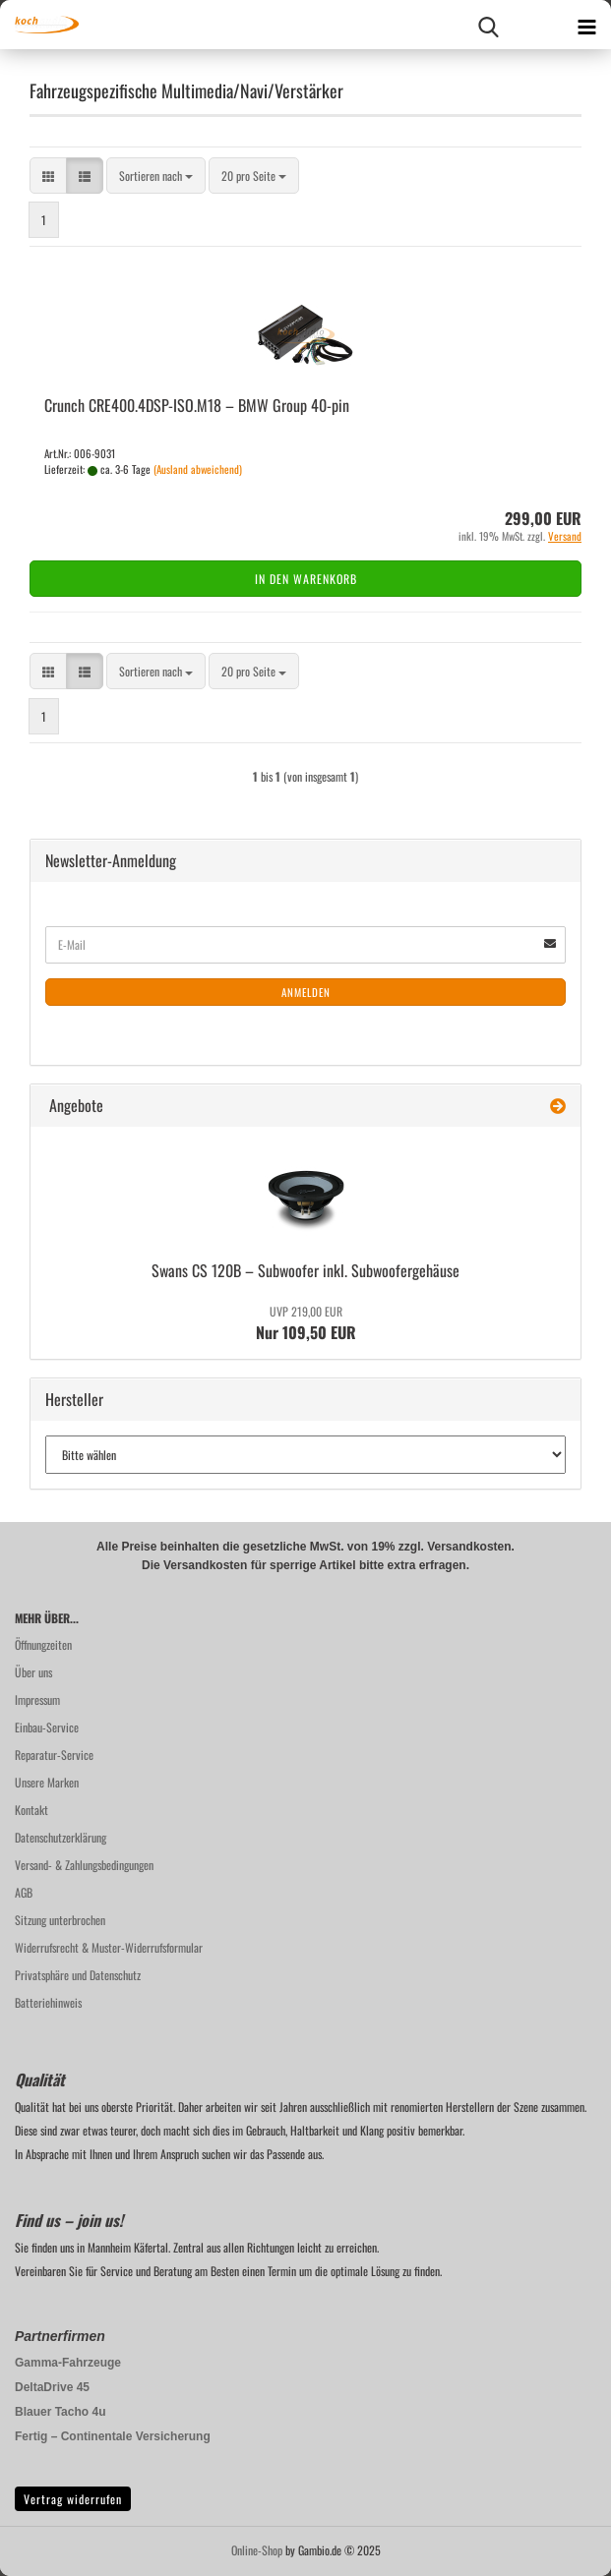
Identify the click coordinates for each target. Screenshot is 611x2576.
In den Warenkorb (306, 578)
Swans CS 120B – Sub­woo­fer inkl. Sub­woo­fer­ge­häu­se (305, 1270)
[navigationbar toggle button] (586, 24)
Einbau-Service (47, 1727)
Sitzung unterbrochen (60, 1919)
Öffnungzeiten (43, 1644)
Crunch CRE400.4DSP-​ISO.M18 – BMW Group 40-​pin (196, 405)
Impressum (37, 1699)
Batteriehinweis (48, 2002)
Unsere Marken (47, 1782)
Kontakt (31, 1809)
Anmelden (306, 992)
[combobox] (156, 175)
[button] (48, 175)
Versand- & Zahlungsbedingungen (84, 1864)
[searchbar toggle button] (488, 24)
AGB (23, 1892)
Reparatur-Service (54, 1754)
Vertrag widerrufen (73, 2498)
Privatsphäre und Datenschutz (78, 1974)
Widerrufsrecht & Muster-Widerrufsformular (109, 1947)
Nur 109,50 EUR (306, 1323)
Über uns (33, 1672)
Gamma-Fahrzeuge (68, 2363)
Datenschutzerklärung (60, 1837)
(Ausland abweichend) (197, 469)
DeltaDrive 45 (52, 2387)
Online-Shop (256, 2550)
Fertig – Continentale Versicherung (113, 2436)
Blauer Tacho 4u (60, 2412)
